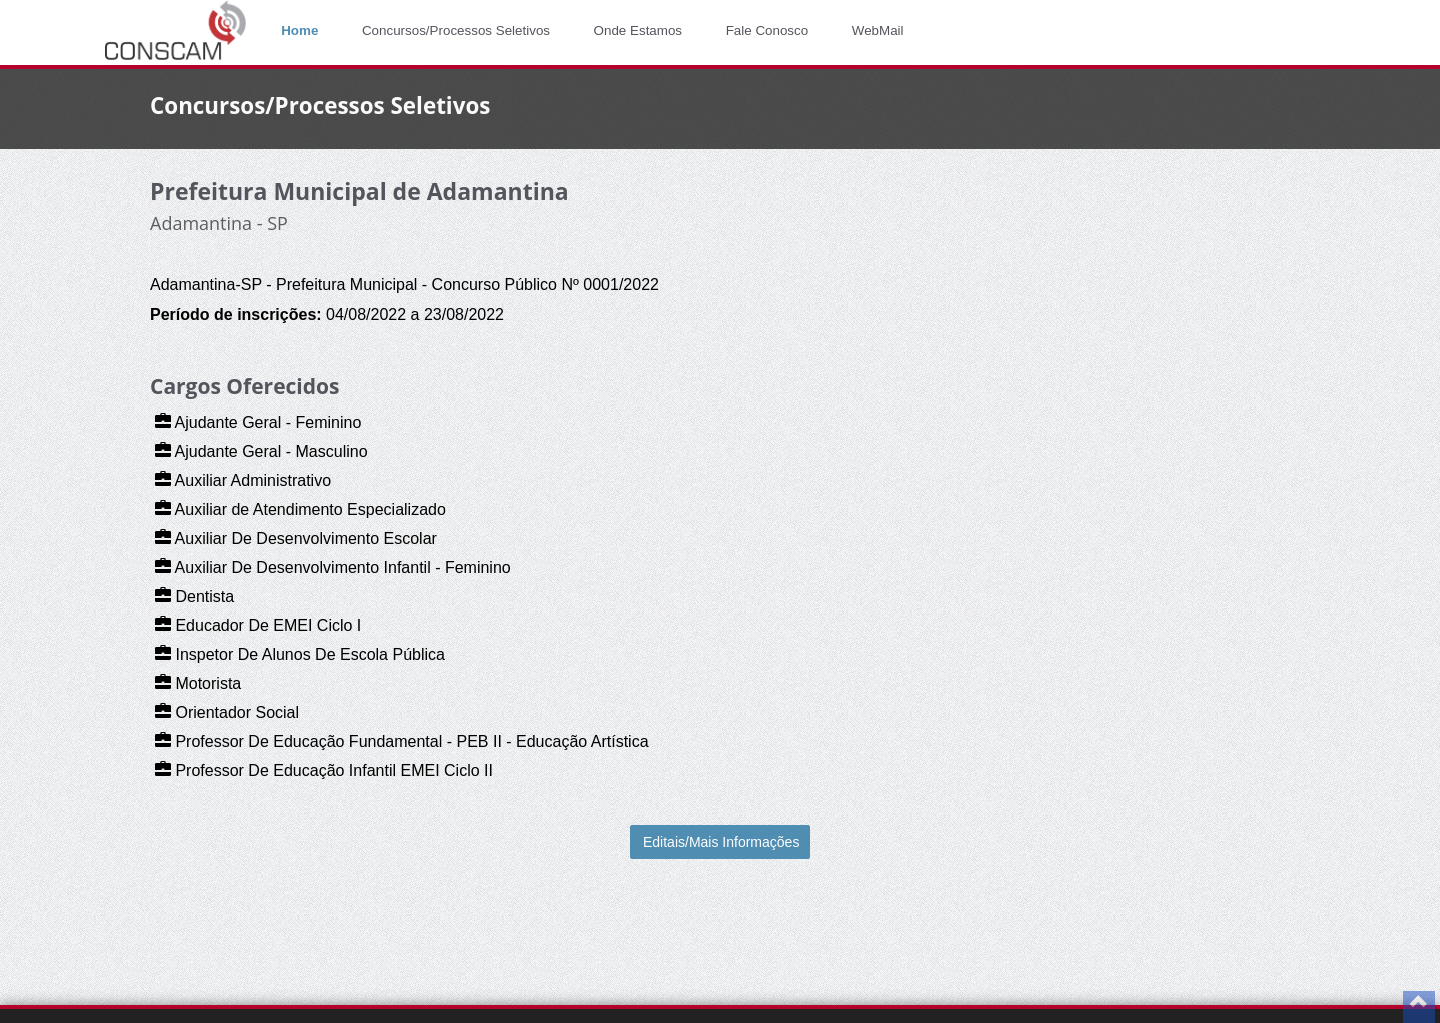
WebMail (878, 30)
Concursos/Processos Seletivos (456, 30)
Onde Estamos (638, 30)
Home (299, 30)
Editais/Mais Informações (721, 842)
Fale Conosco (767, 30)
